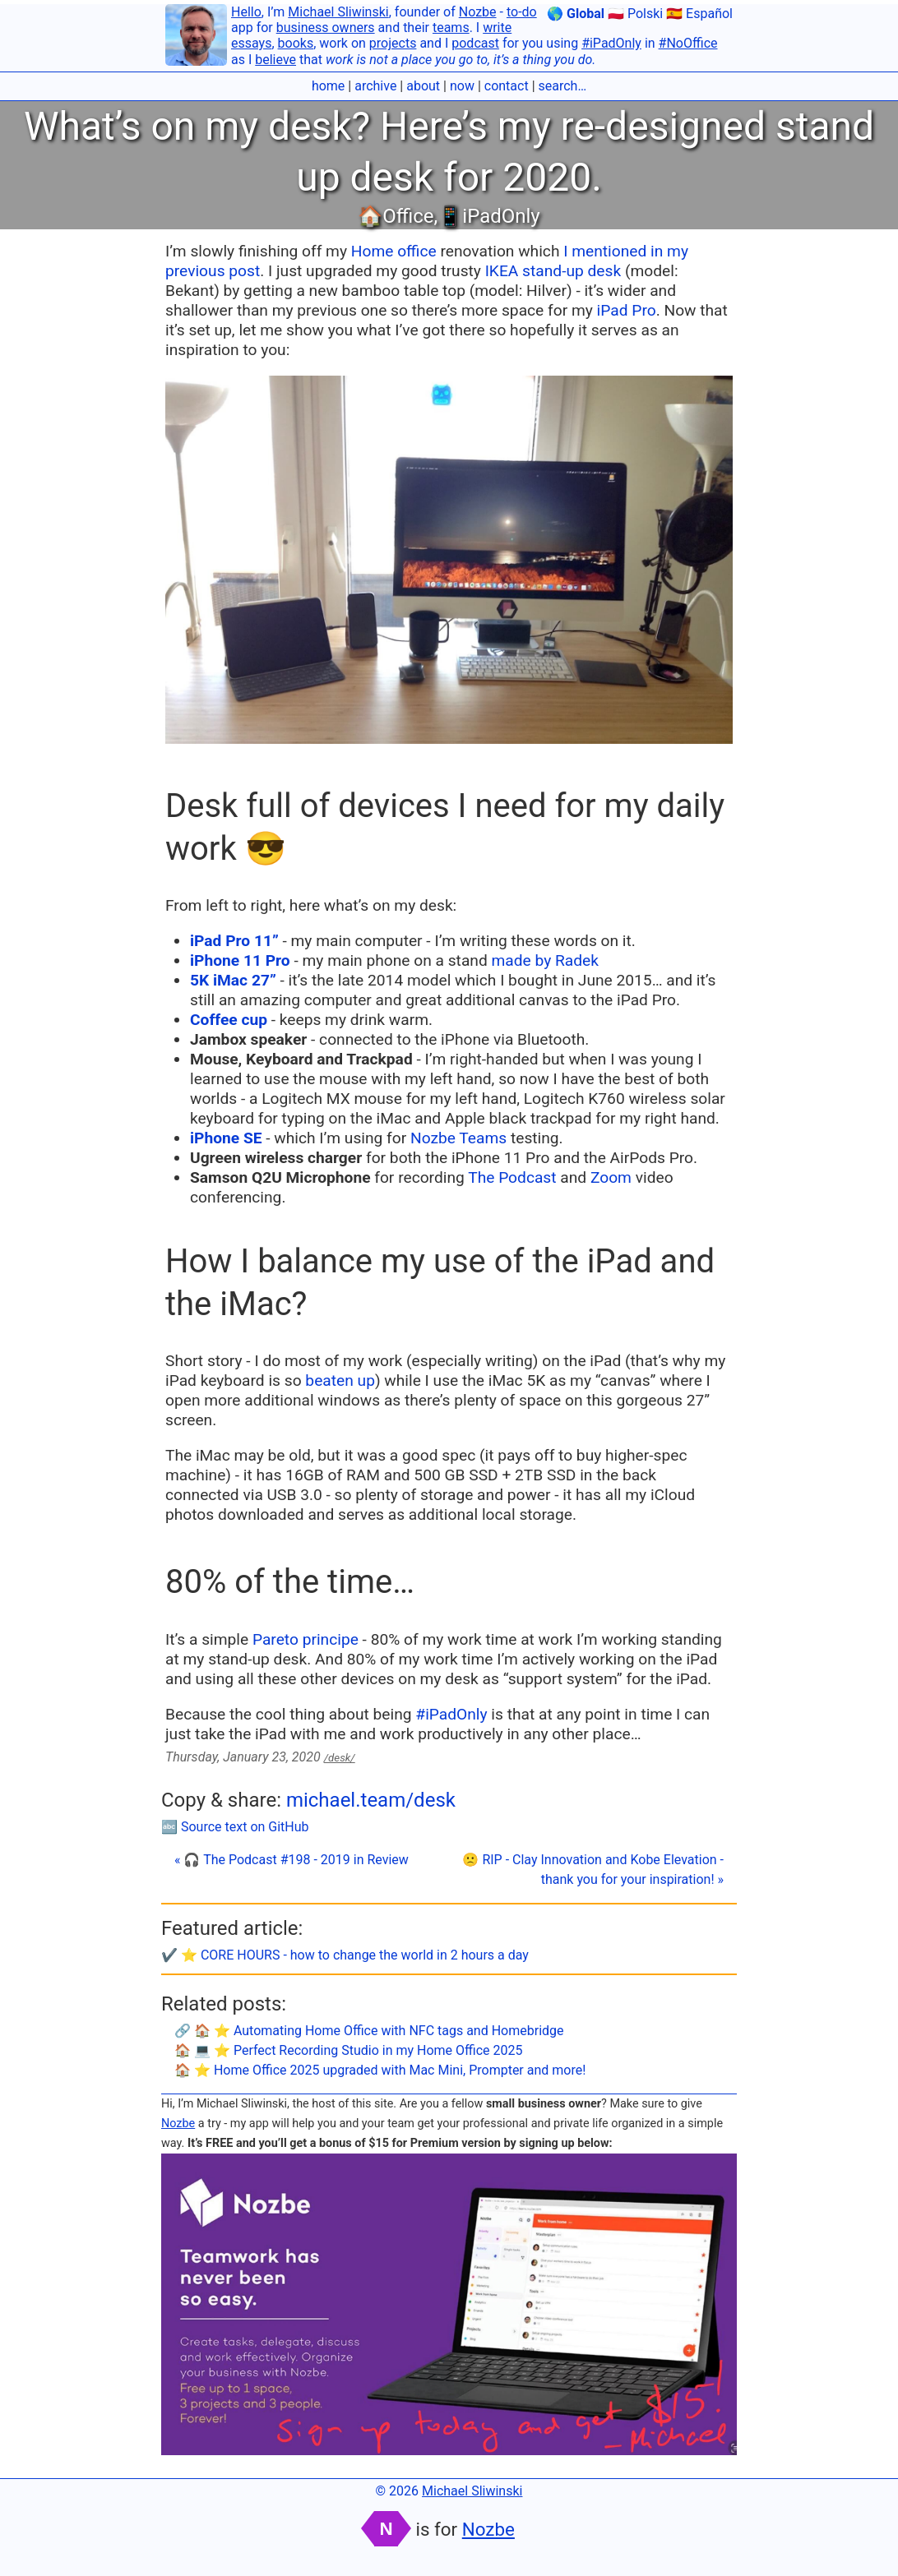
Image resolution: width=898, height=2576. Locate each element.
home (328, 86)
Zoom (611, 1177)
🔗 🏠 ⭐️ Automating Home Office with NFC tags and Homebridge (369, 2030)
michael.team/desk (371, 1800)
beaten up (340, 1380)
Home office (394, 251)
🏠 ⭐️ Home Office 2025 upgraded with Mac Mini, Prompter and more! (380, 2070)
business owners (325, 27)
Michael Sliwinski (338, 12)
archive (375, 86)
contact (506, 86)
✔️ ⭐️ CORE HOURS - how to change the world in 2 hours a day (345, 1955)
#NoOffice (688, 43)
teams (451, 27)
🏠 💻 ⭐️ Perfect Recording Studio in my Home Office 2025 (348, 2050)
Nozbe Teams (458, 1138)
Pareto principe (305, 1639)
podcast (475, 43)
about (423, 86)
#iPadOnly (611, 43)
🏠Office (395, 216)
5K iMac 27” (233, 980)
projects (393, 43)
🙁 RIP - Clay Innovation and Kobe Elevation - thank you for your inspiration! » (593, 1869)
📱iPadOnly (488, 216)
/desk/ (339, 1758)
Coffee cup (228, 1019)
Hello (246, 12)
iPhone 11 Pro (240, 960)
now (462, 86)
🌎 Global (575, 13)
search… (563, 86)
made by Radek (545, 960)
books (296, 43)
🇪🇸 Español (699, 13)
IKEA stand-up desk (553, 270)
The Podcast (512, 1177)
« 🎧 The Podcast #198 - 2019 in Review (291, 1859)
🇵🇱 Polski (635, 13)
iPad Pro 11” (234, 940)
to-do (522, 12)
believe (275, 59)
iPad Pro (626, 310)
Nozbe (478, 12)
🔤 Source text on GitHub (235, 1827)
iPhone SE (226, 1138)
